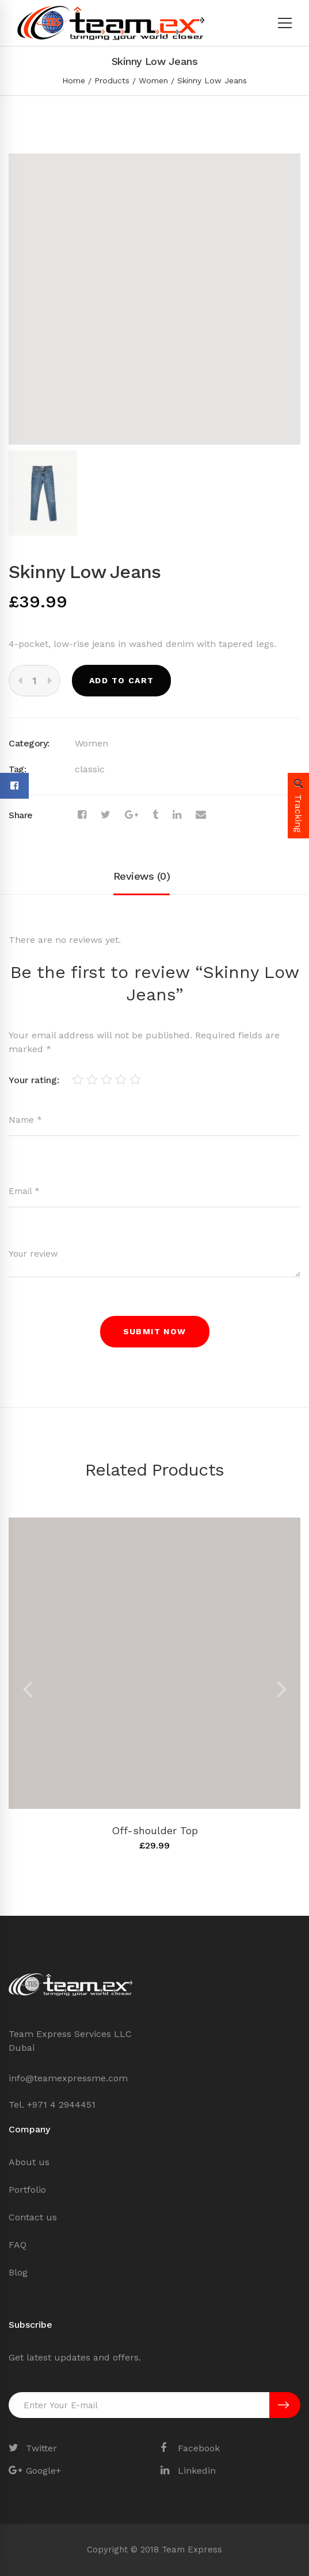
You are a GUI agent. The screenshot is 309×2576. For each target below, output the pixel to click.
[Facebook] (82, 814)
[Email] (201, 814)
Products (111, 80)
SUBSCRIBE (283, 2405)
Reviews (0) (141, 876)
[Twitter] (105, 814)
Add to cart (121, 680)
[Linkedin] (177, 814)
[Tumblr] (155, 814)
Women (153, 80)
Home (73, 80)
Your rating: (34, 1080)
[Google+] (131, 814)
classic (90, 769)
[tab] (141, 876)
